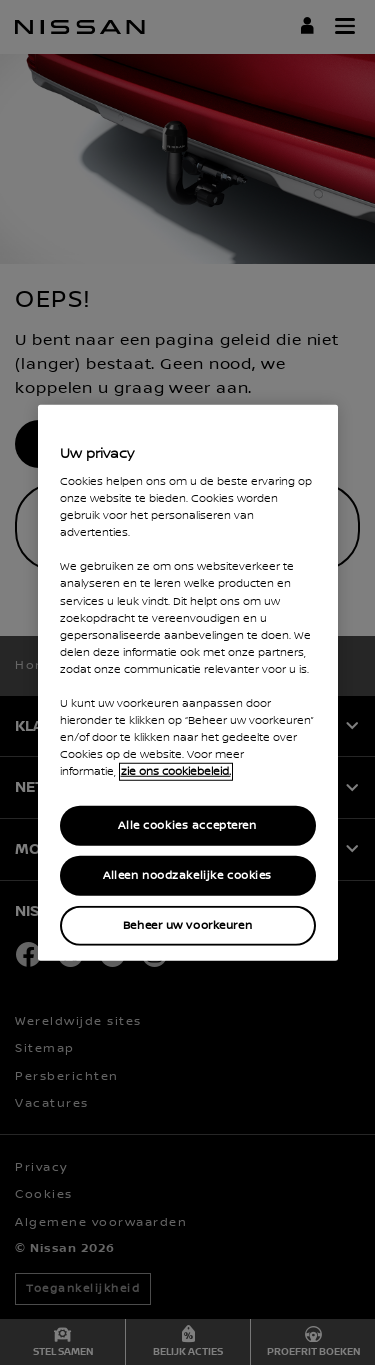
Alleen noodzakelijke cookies (187, 875)
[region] (188, 682)
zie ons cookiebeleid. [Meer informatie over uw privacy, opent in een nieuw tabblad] (176, 772)
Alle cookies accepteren (187, 825)
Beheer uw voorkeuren (187, 925)
